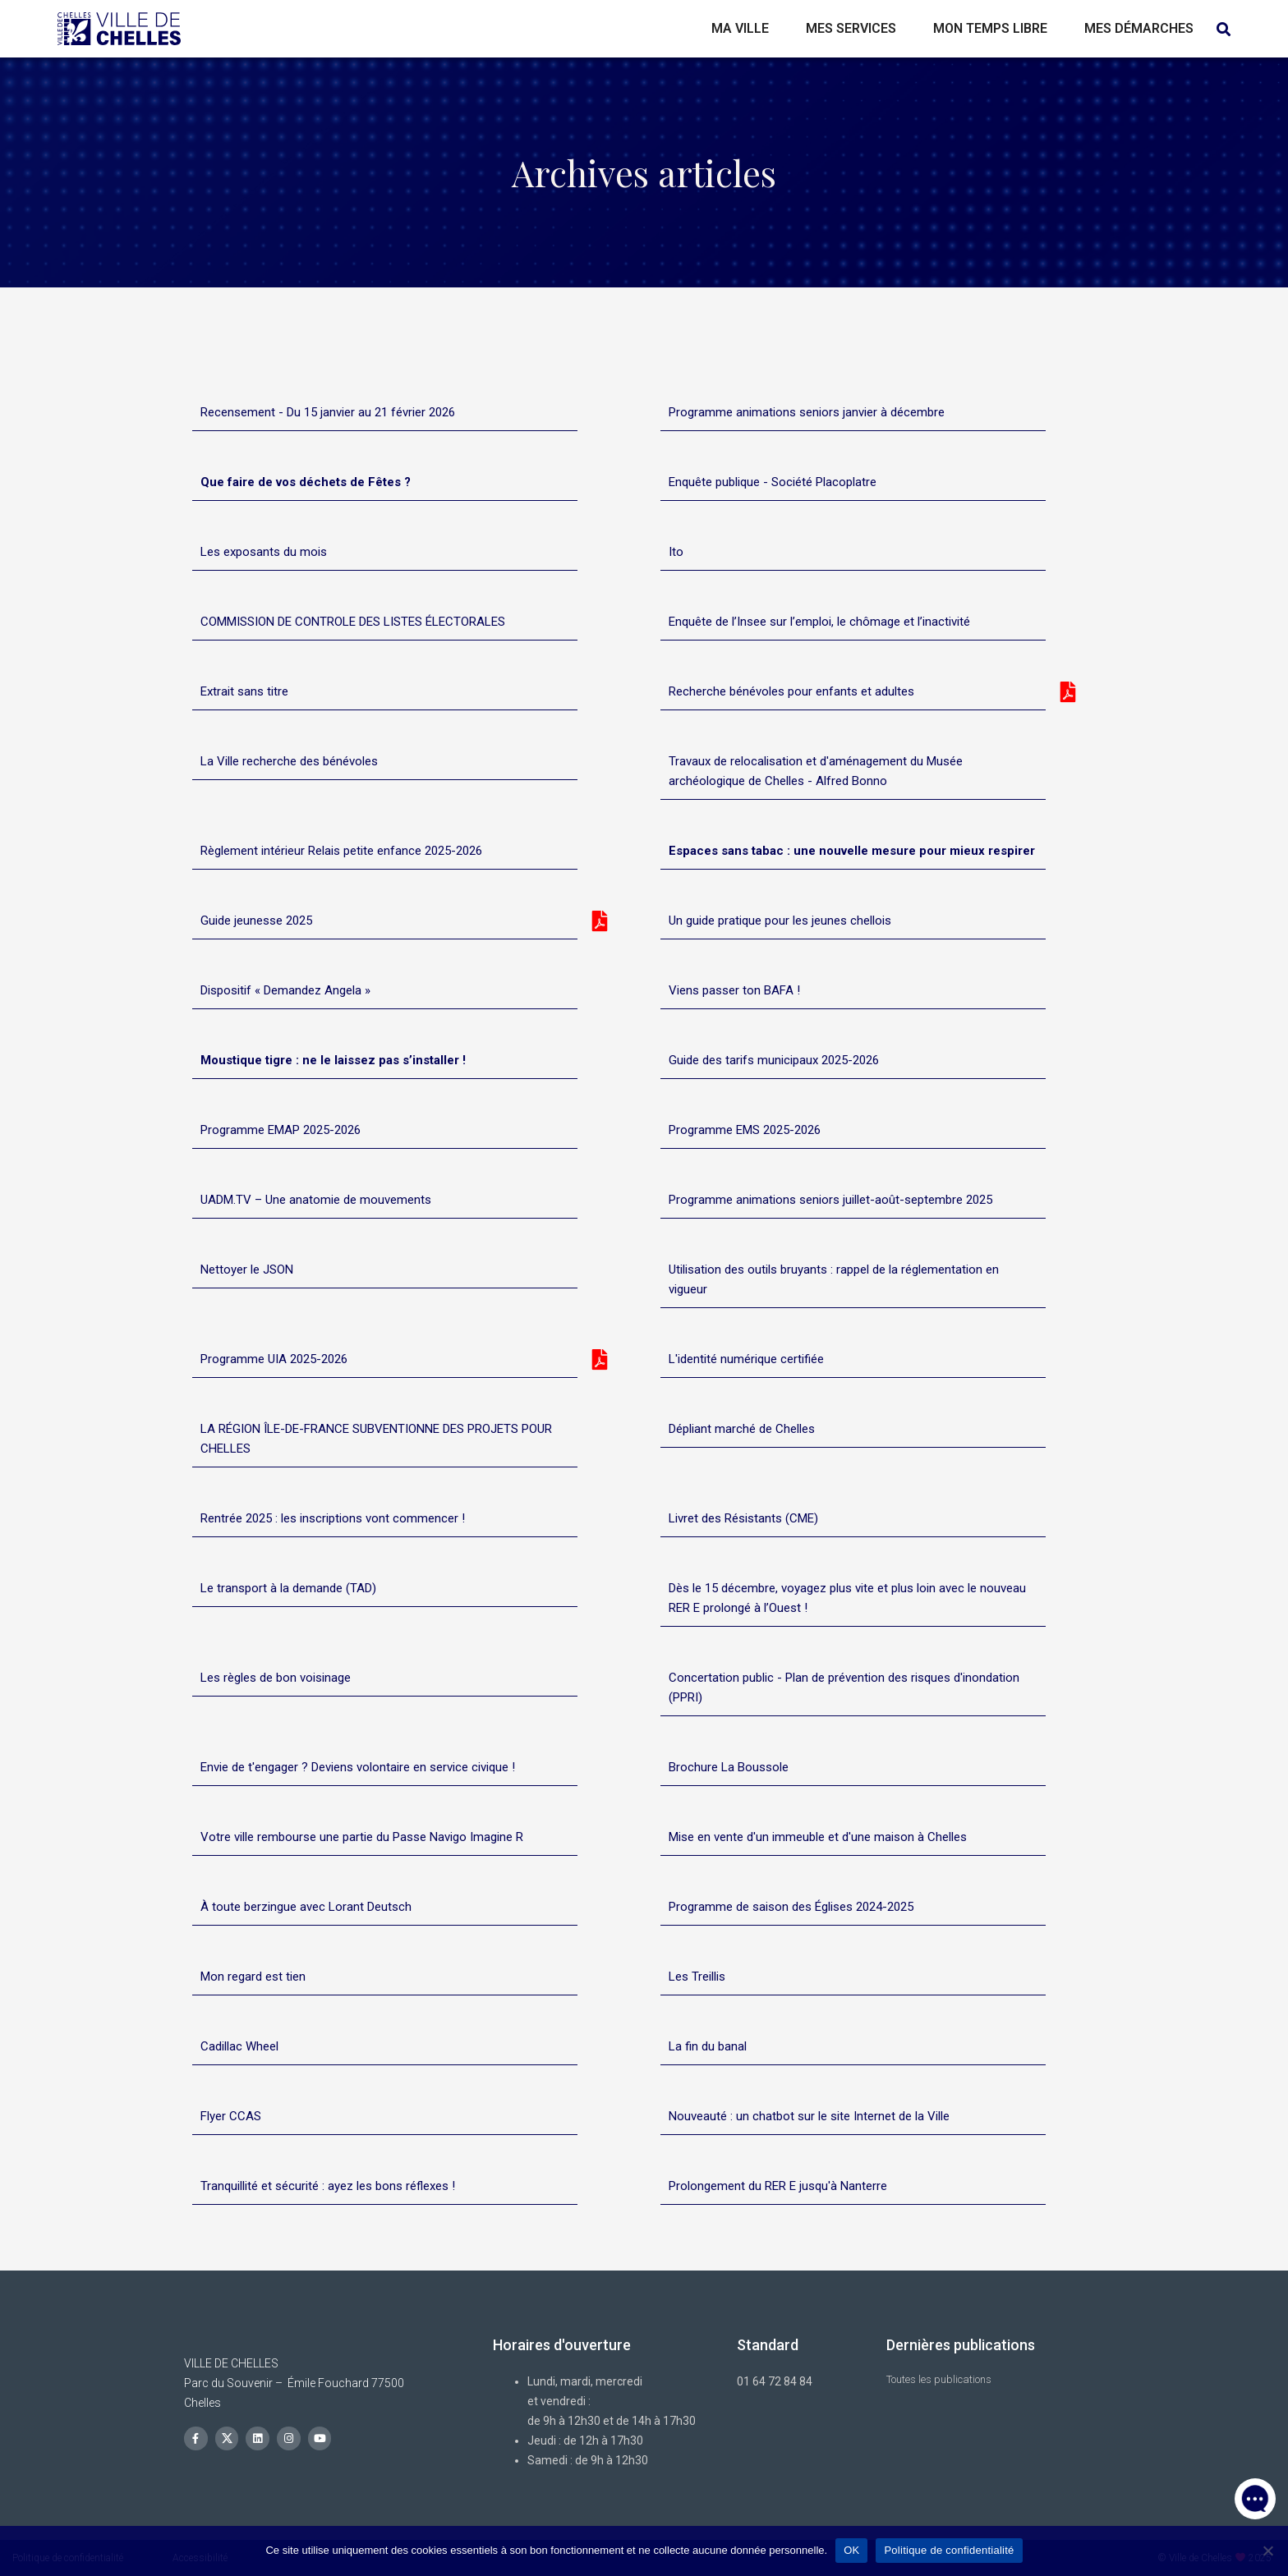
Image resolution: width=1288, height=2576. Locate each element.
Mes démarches (1139, 28)
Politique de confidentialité (949, 2550)
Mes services (851, 28)
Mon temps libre (990, 28)
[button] (1255, 2493)
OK (851, 2550)
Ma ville (740, 28)
